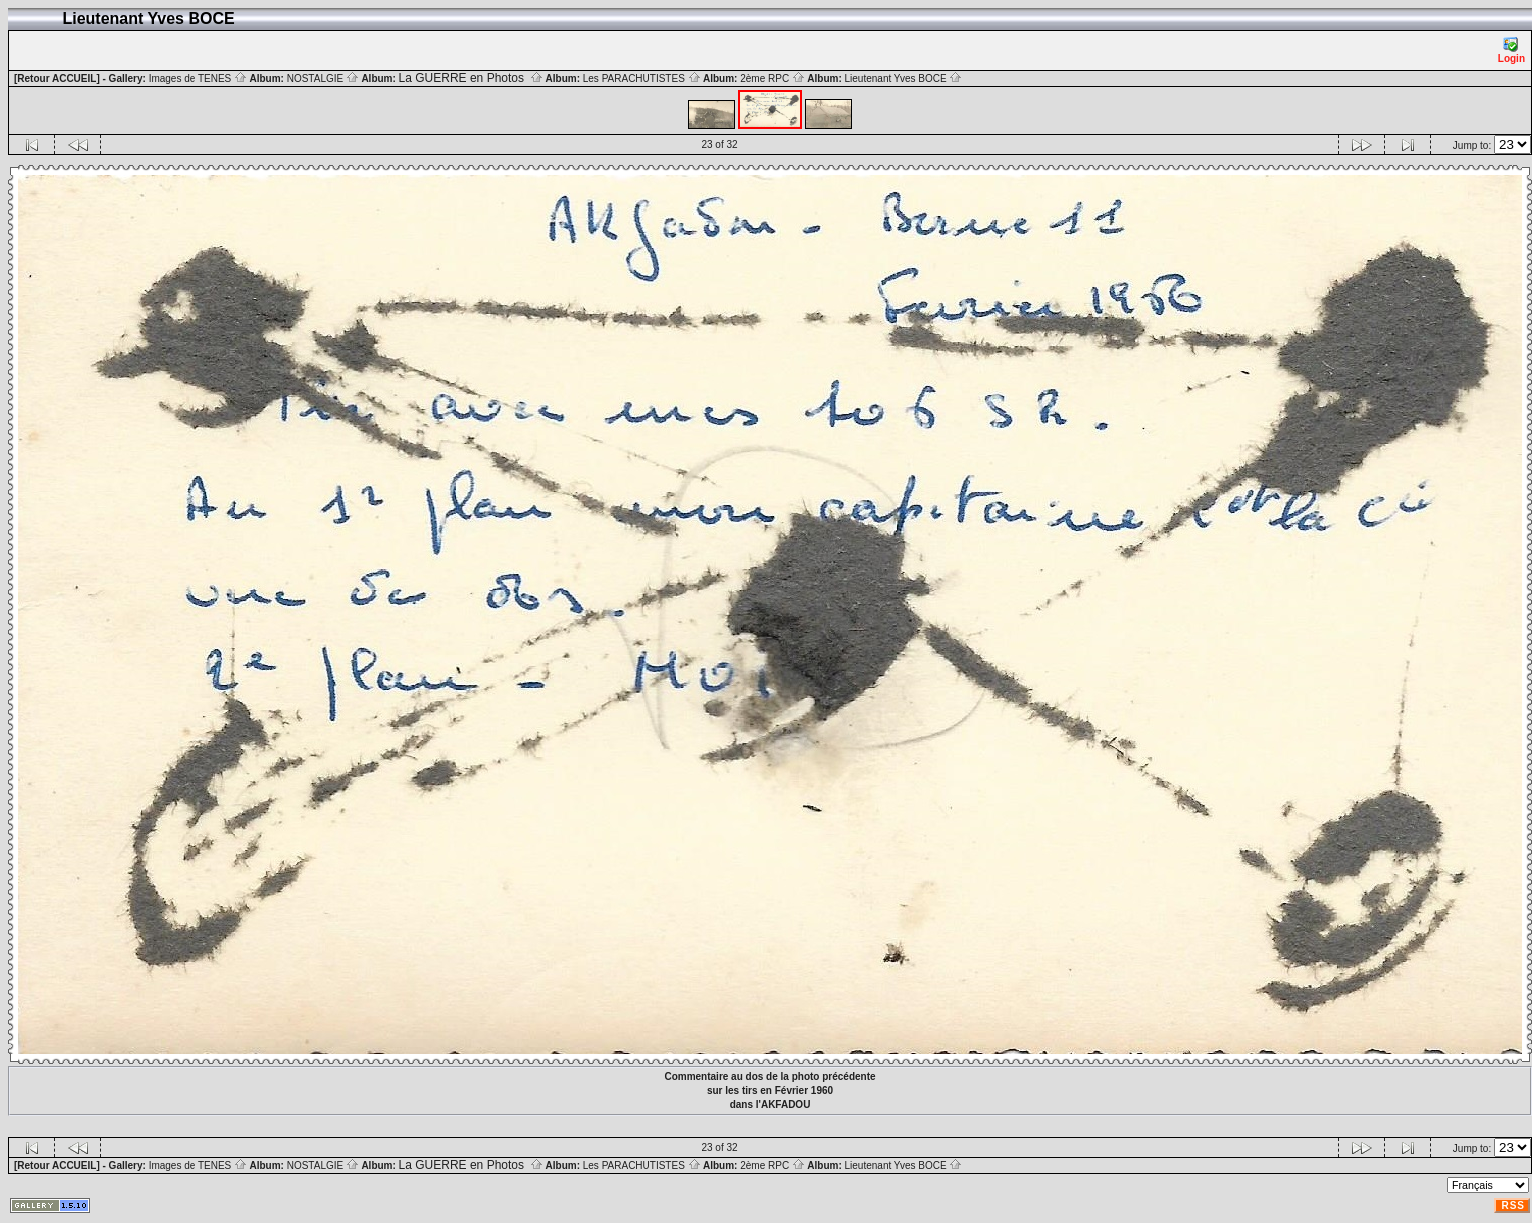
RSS (1513, 1205)
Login (1511, 50)
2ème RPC (772, 78)
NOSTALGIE (323, 78)
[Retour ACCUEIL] (57, 78)
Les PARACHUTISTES (642, 78)
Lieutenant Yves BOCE (904, 78)
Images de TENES (198, 78)
